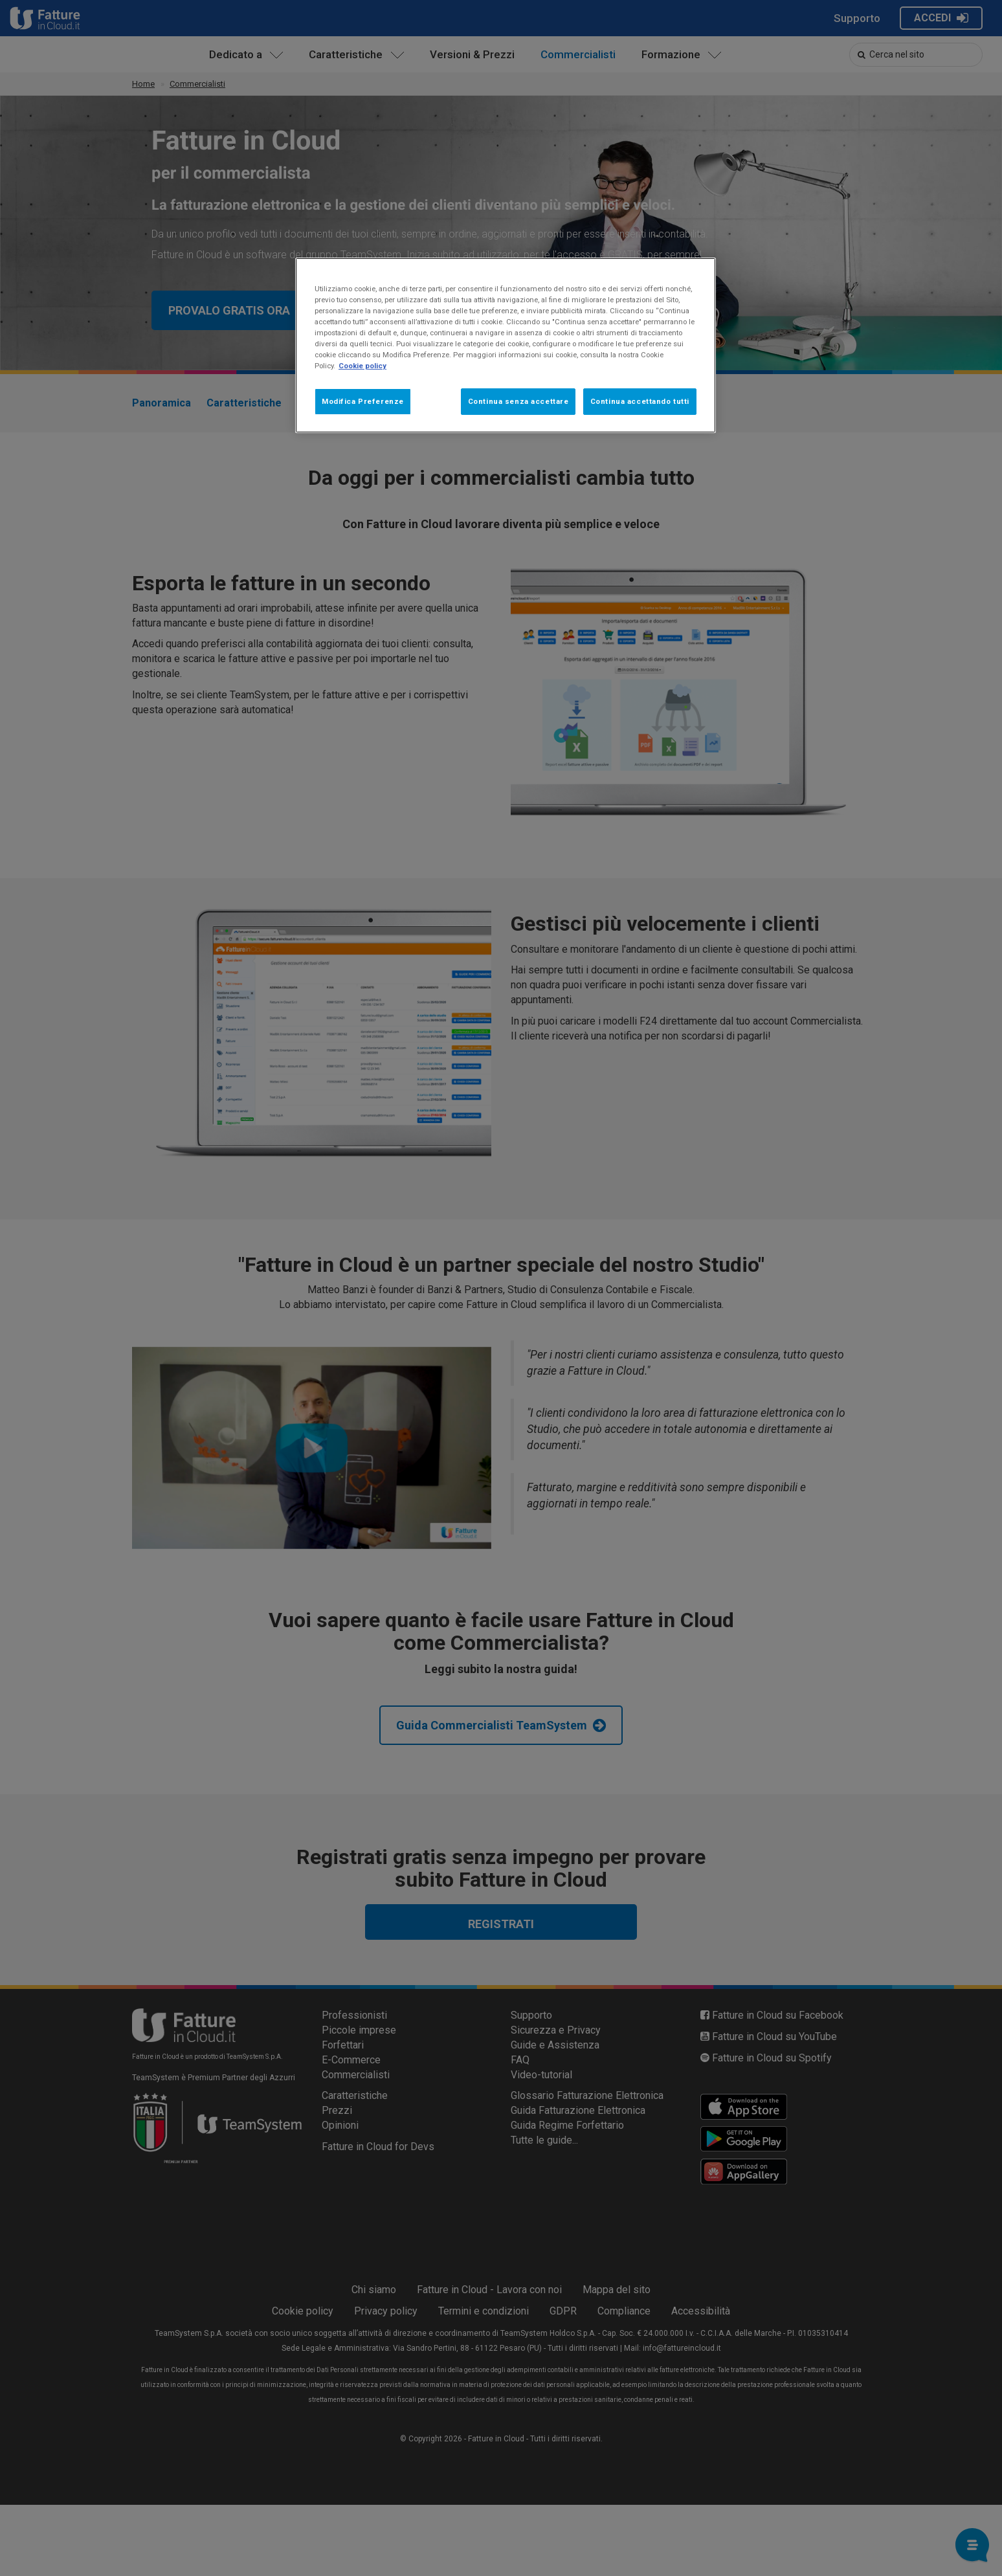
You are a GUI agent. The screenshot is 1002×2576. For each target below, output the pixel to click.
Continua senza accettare (518, 401)
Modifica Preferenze (363, 401)
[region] (505, 345)
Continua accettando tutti (639, 401)
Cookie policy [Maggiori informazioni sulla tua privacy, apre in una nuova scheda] (362, 365)
